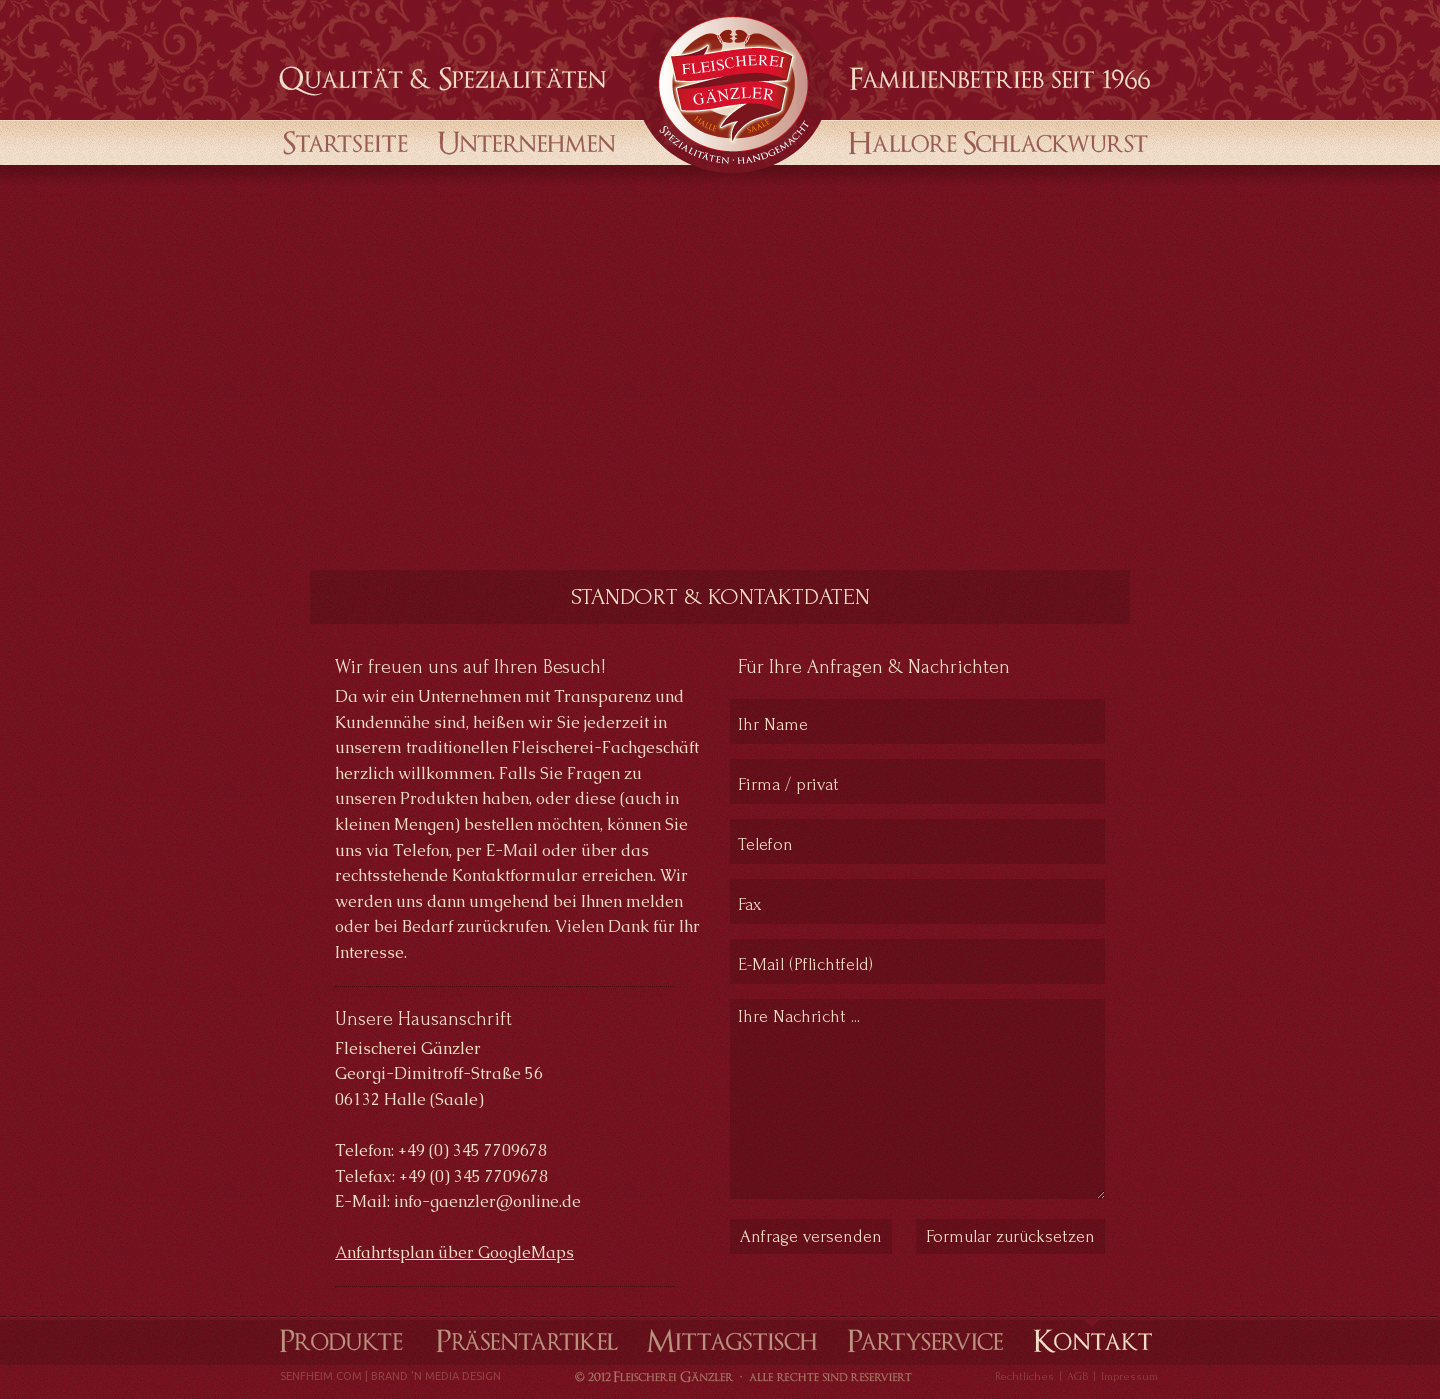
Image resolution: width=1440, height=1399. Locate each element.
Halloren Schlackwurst (992, 141)
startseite (345, 141)
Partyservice (925, 1340)
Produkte (339, 1340)
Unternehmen (528, 141)
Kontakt (1092, 1340)
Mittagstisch (732, 1340)
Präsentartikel (527, 1340)
